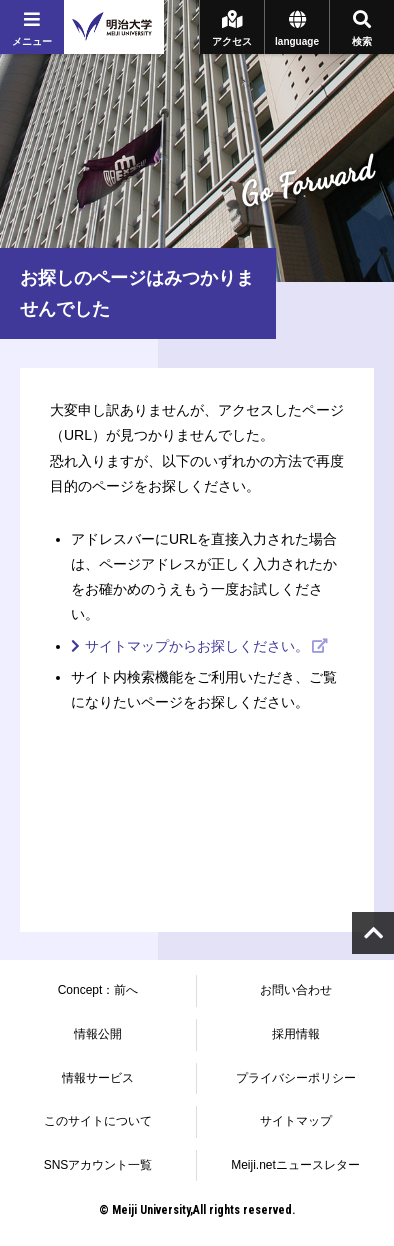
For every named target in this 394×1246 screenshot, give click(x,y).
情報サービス (98, 1078)
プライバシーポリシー (296, 1078)
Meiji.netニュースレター (295, 1165)
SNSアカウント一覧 (98, 1165)
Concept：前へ (98, 990)
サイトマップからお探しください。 (197, 646)
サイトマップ (296, 1121)
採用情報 (296, 1034)
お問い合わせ (296, 990)
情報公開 (98, 1034)
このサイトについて (98, 1121)
